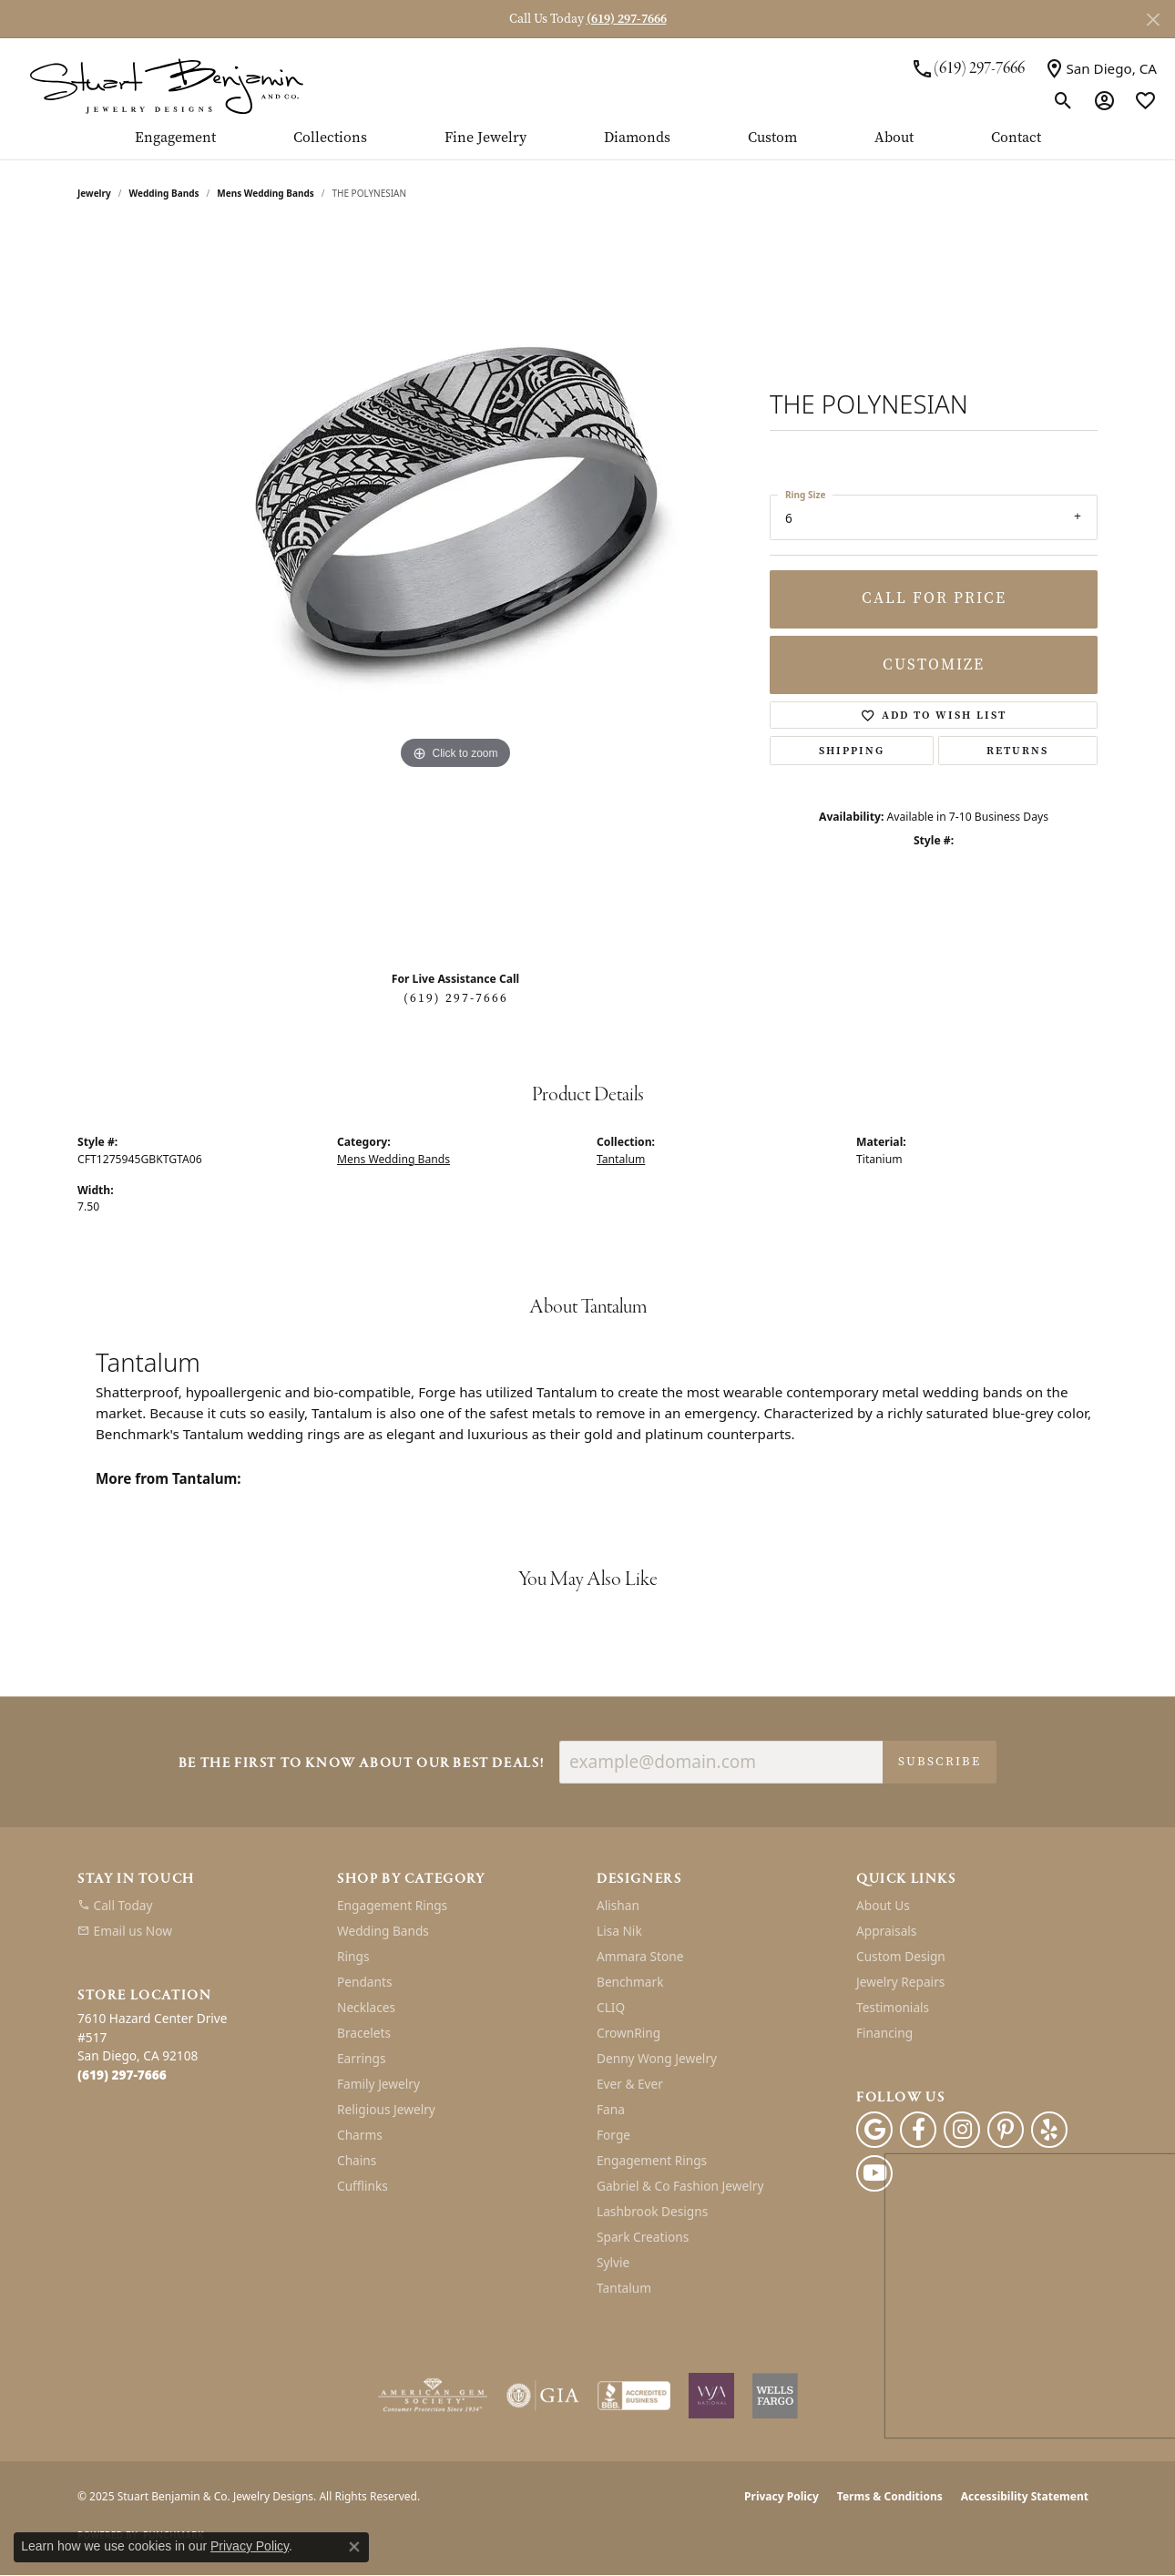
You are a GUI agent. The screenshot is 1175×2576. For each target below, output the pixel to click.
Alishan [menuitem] (618, 1905)
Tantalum (621, 1159)
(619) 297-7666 (456, 998)
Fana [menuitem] (611, 2109)
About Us (883, 1905)
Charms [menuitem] (360, 2134)
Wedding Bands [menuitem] (383, 1930)
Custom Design (900, 1956)
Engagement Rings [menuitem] (392, 1905)
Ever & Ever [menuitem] (630, 2083)
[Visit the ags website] (433, 2395)
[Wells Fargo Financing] (775, 2395)
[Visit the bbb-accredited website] (634, 2395)
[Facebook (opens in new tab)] (918, 2129)
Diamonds (637, 138)
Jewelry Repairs (900, 1981)
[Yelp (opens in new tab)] (1049, 2129)
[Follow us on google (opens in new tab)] (874, 2129)
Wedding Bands (164, 193)
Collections (330, 138)
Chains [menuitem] (356, 2160)
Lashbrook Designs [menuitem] (652, 2211)
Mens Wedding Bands (265, 193)
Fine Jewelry (485, 138)
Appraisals (886, 1930)
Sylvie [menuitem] (613, 2262)
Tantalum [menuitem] (624, 2287)
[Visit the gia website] (542, 2395)
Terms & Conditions (890, 2496)
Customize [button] (934, 664)
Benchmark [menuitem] (630, 1981)
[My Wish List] (1145, 100)
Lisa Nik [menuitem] (619, 1930)
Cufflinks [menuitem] (362, 2185)
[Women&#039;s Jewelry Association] (711, 2395)
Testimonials (892, 2007)
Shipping (851, 750)
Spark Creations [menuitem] (643, 2236)
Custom (772, 138)
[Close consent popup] (354, 2546)
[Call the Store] (122, 2074)
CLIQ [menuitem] (611, 2007)
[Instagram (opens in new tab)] (962, 2129)
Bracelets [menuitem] (364, 2032)
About (894, 138)
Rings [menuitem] (353, 1956)
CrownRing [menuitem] (628, 2032)
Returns (1017, 750)
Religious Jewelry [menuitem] (386, 2109)
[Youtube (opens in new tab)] (874, 2173)
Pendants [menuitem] (364, 1981)
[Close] (1152, 19)
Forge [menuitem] (613, 2134)
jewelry (94, 193)
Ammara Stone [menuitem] (640, 1956)
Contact (1016, 138)
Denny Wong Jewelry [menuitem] (657, 2058)
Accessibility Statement (1024, 2496)
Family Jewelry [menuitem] (378, 2083)
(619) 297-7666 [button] (627, 18)
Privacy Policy (781, 2496)
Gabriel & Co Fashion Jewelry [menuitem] (680, 2185)
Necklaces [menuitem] (366, 2007)
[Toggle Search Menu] (1063, 100)
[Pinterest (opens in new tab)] (1005, 2129)
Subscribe (939, 1761)
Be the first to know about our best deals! (362, 1764)
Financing (884, 2032)
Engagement (175, 138)
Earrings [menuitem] (361, 2058)
